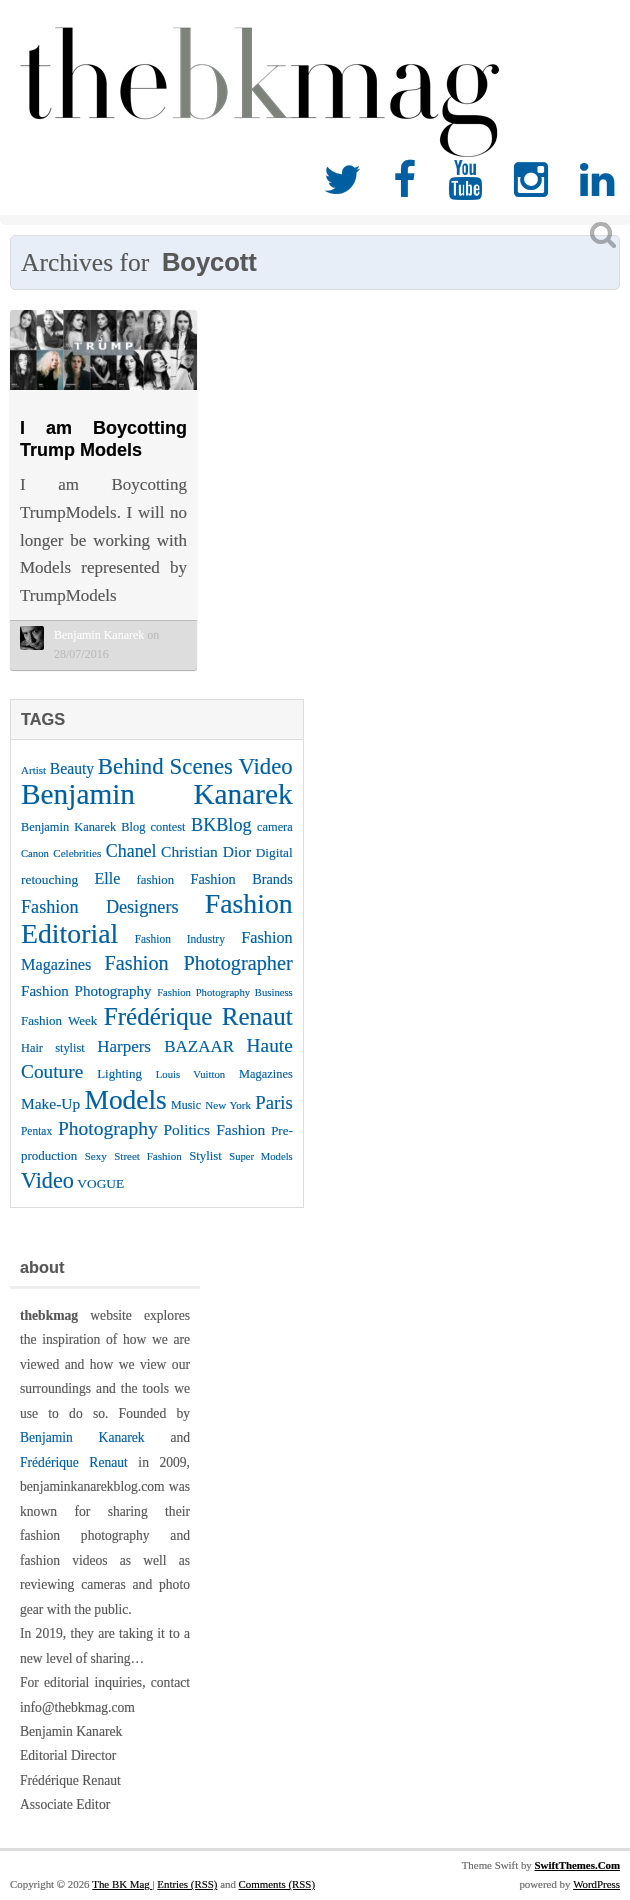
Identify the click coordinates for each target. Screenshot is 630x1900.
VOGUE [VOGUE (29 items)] (100, 1183)
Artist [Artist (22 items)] (33, 770)
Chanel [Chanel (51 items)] (131, 851)
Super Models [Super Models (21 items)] (261, 1156)
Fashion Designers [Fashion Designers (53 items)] (100, 907)
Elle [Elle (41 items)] (107, 878)
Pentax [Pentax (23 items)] (36, 1131)
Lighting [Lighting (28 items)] (119, 1073)
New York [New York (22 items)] (228, 1105)
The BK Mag (122, 1884)
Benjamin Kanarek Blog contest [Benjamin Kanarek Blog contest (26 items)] (103, 827)
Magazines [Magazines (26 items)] (266, 1074)
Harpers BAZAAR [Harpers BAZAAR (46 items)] (165, 1046)
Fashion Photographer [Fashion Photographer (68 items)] (199, 963)
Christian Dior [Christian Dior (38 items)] (206, 851)
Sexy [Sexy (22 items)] (96, 1156)
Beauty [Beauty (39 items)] (72, 768)
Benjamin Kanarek (82, 1437)
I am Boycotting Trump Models (103, 439)
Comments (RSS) (277, 1884)
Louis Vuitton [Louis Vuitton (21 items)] (190, 1074)
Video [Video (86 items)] (47, 1180)
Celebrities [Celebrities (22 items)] (77, 853)
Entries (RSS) (187, 1884)
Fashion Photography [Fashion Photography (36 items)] (86, 991)
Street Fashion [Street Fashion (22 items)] (148, 1156)
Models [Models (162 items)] (126, 1100)
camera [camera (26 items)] (275, 827)
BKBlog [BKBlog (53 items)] (221, 825)
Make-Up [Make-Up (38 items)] (50, 1103)
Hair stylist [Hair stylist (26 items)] (53, 1048)
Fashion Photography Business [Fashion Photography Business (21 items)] (225, 992)
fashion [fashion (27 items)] (156, 880)
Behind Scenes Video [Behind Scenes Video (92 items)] (195, 766)
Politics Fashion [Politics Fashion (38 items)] (215, 1129)
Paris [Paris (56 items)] (273, 1102)
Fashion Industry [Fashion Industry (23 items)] (180, 939)
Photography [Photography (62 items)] (108, 1128)
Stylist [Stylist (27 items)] (205, 1156)
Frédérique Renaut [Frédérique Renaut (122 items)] (198, 1016)
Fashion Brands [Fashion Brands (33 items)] (241, 879)
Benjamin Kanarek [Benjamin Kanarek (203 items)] (157, 794)
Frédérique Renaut (74, 1462)
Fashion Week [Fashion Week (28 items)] (59, 1020)
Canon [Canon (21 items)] (35, 853)
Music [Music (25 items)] (186, 1105)
